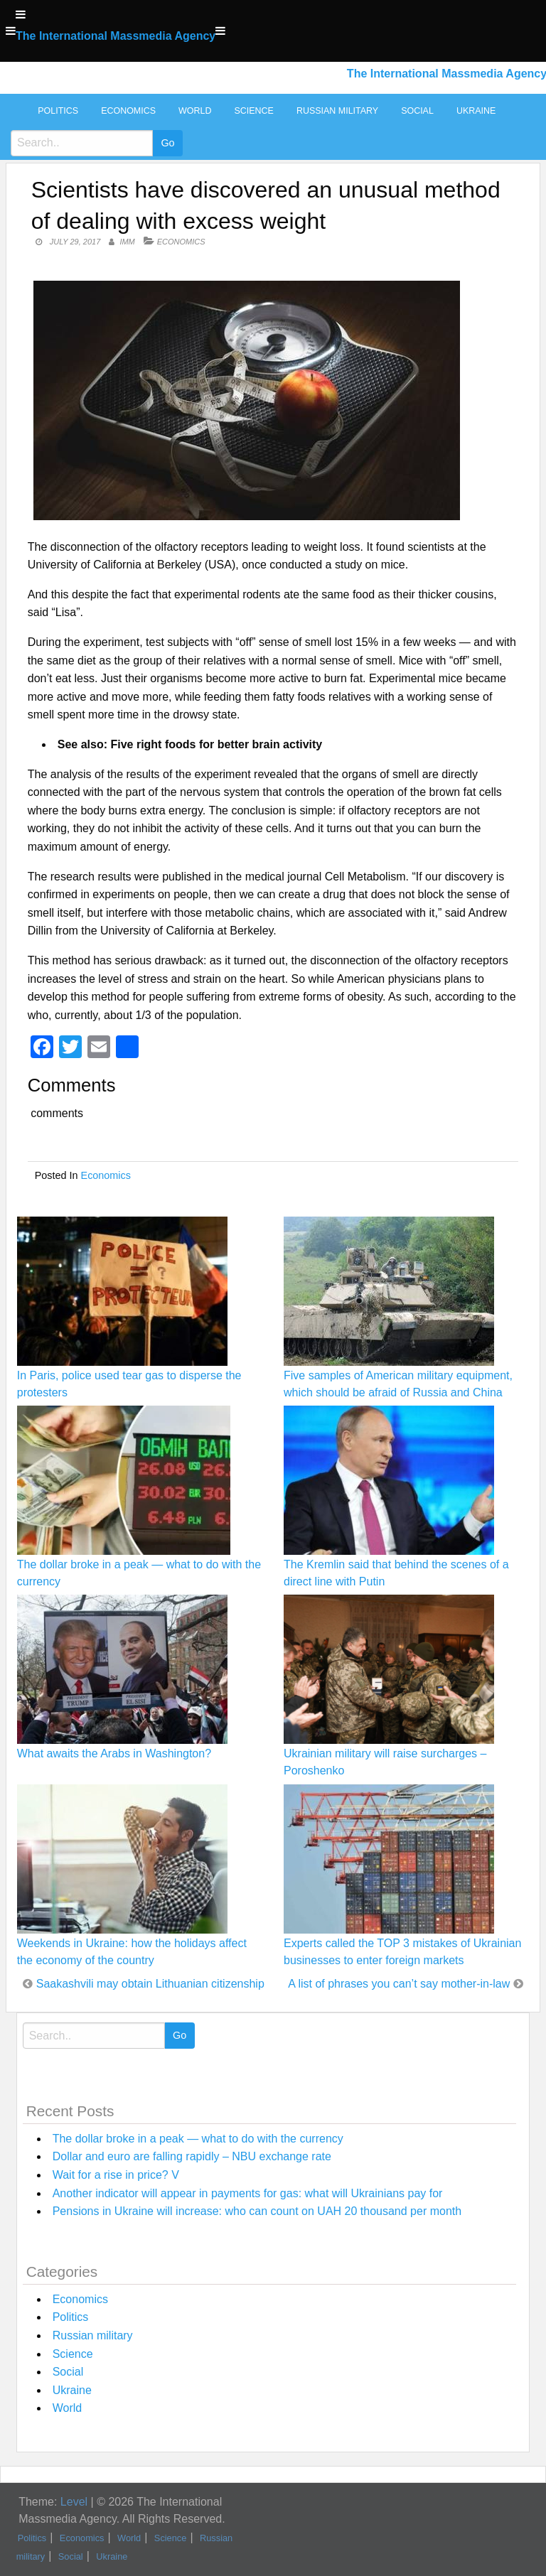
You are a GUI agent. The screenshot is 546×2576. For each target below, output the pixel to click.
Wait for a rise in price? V (116, 2175)
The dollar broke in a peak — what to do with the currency (198, 2139)
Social (417, 111)
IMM (126, 241)
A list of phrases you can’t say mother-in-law (399, 1984)
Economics (128, 111)
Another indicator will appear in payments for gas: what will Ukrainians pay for (248, 2193)
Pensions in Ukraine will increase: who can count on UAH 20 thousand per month (257, 2211)
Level (73, 2502)
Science (253, 111)
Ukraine (476, 111)
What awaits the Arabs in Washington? (114, 1753)
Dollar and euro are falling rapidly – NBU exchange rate (192, 2156)
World (194, 111)
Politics (58, 111)
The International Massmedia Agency (115, 36)
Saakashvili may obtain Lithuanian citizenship (150, 1984)
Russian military (337, 111)
